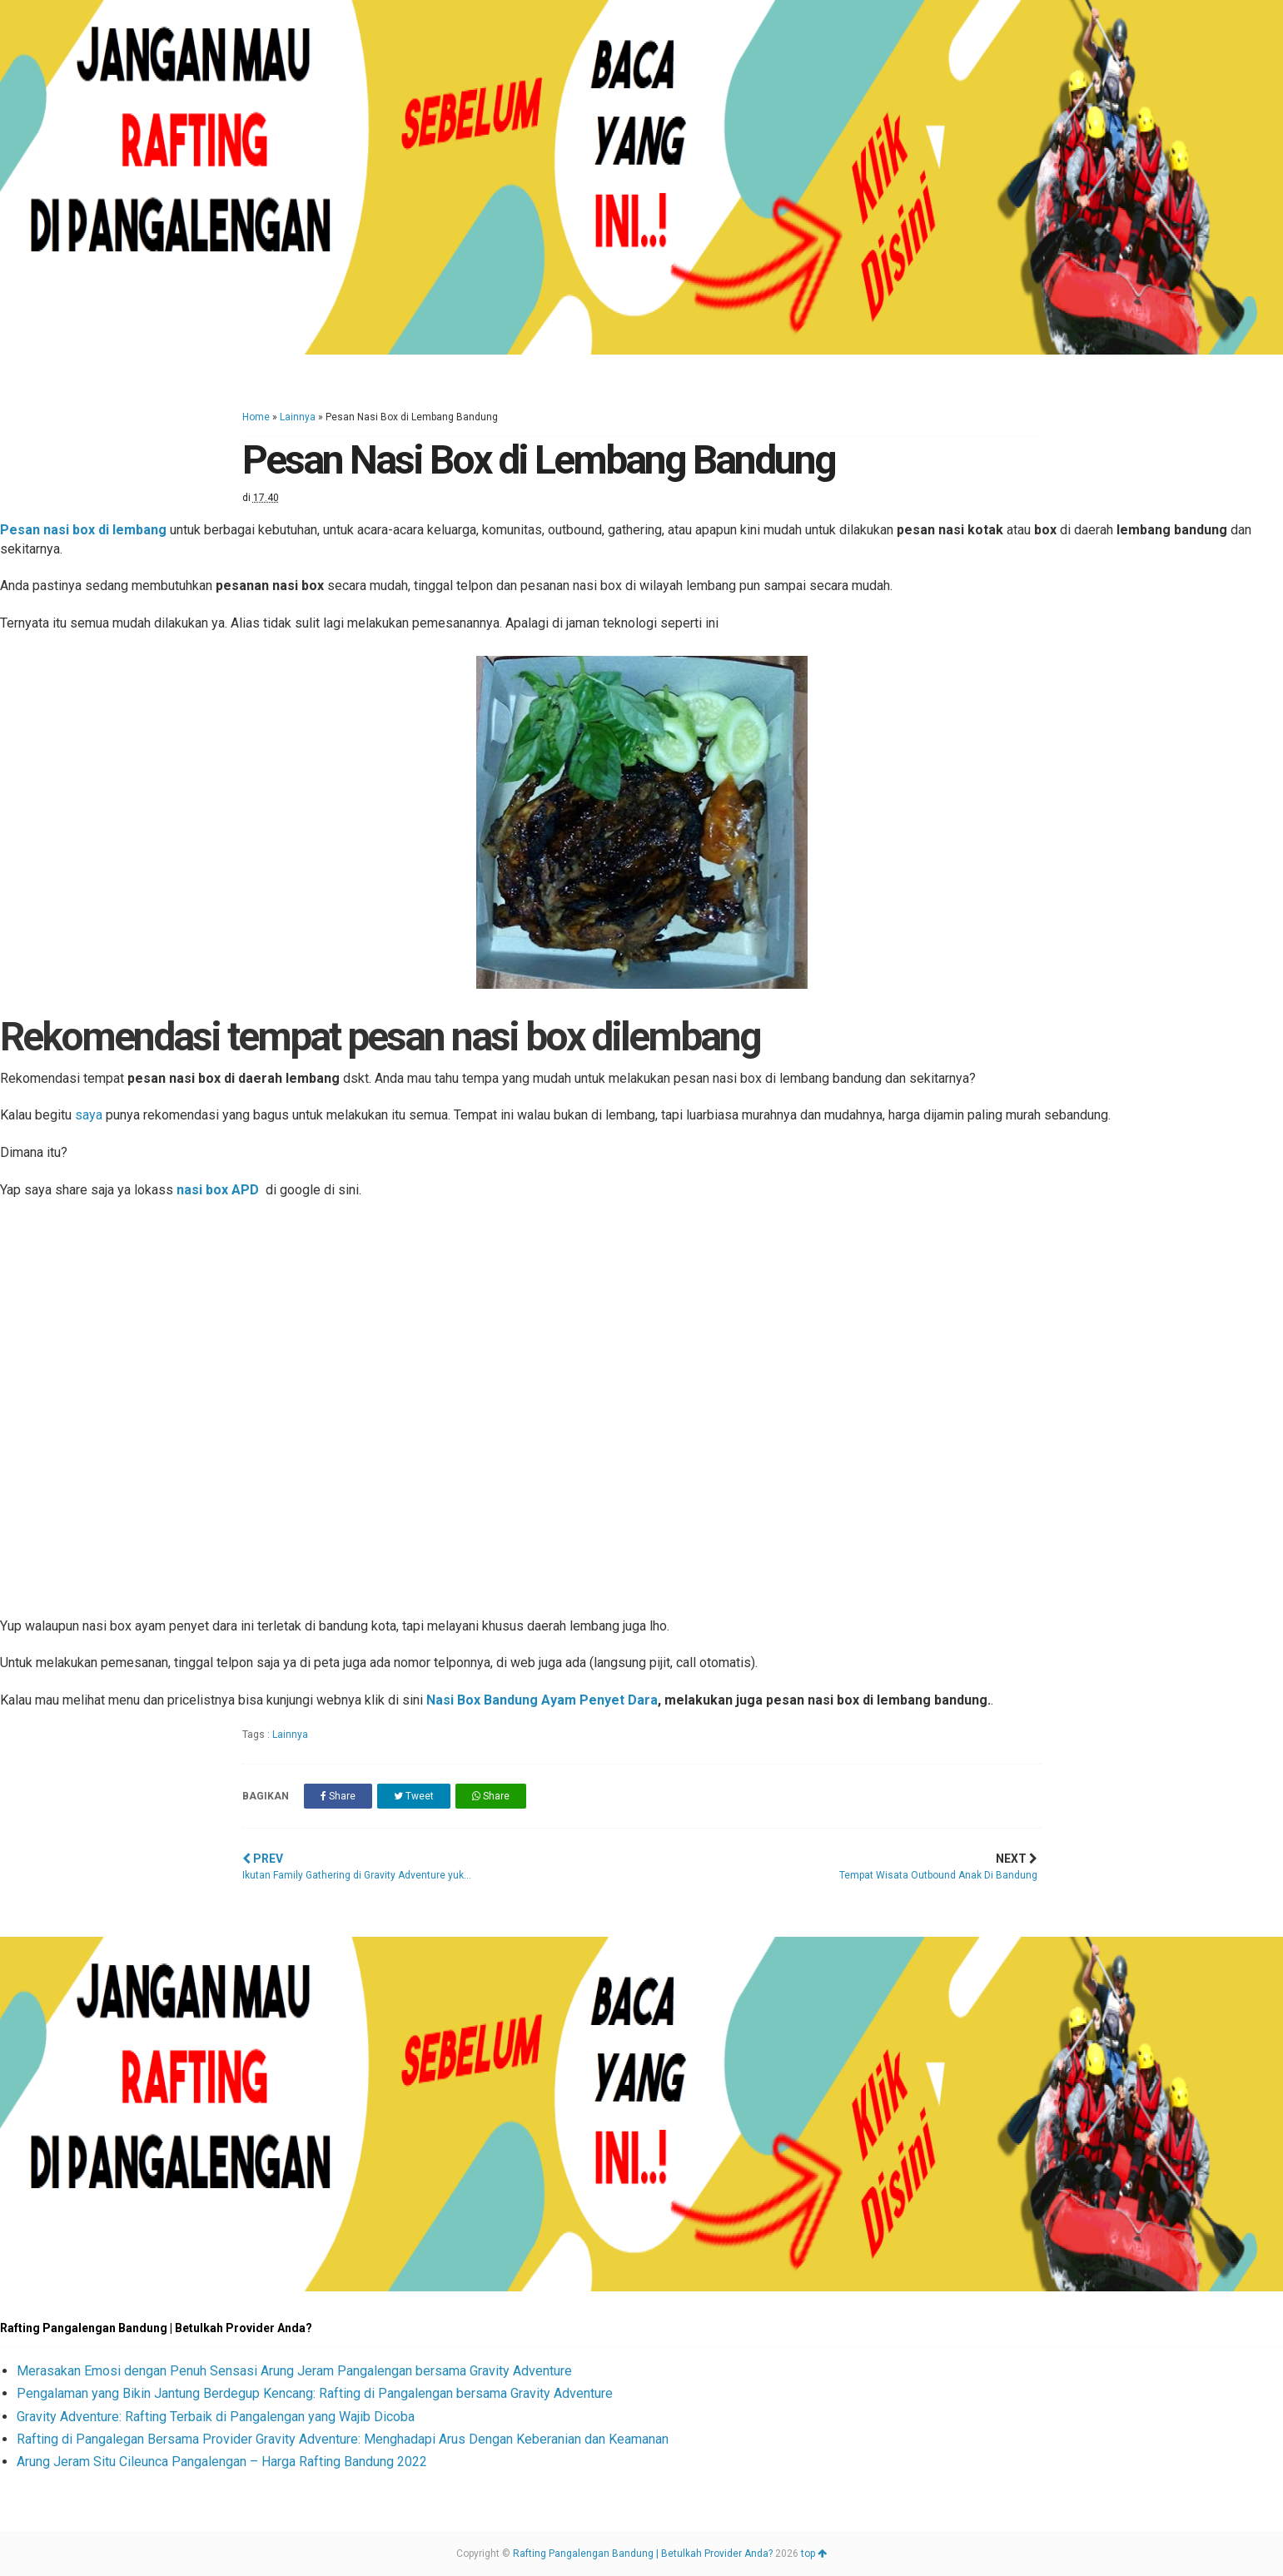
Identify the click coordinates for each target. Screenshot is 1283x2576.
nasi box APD (218, 1190)
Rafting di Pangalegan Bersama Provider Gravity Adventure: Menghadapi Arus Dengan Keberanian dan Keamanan (343, 2439)
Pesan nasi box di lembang (83, 530)
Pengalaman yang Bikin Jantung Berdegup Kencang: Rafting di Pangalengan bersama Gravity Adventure (315, 2393)
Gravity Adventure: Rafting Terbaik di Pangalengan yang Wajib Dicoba (216, 2417)
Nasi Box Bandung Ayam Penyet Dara (542, 1700)
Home (256, 417)
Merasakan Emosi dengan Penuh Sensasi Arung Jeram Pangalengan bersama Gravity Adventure (294, 2371)
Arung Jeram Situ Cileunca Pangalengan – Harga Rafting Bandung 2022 (222, 2461)
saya (88, 1115)
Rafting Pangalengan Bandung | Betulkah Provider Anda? (643, 2553)
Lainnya (298, 417)
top (814, 2553)
